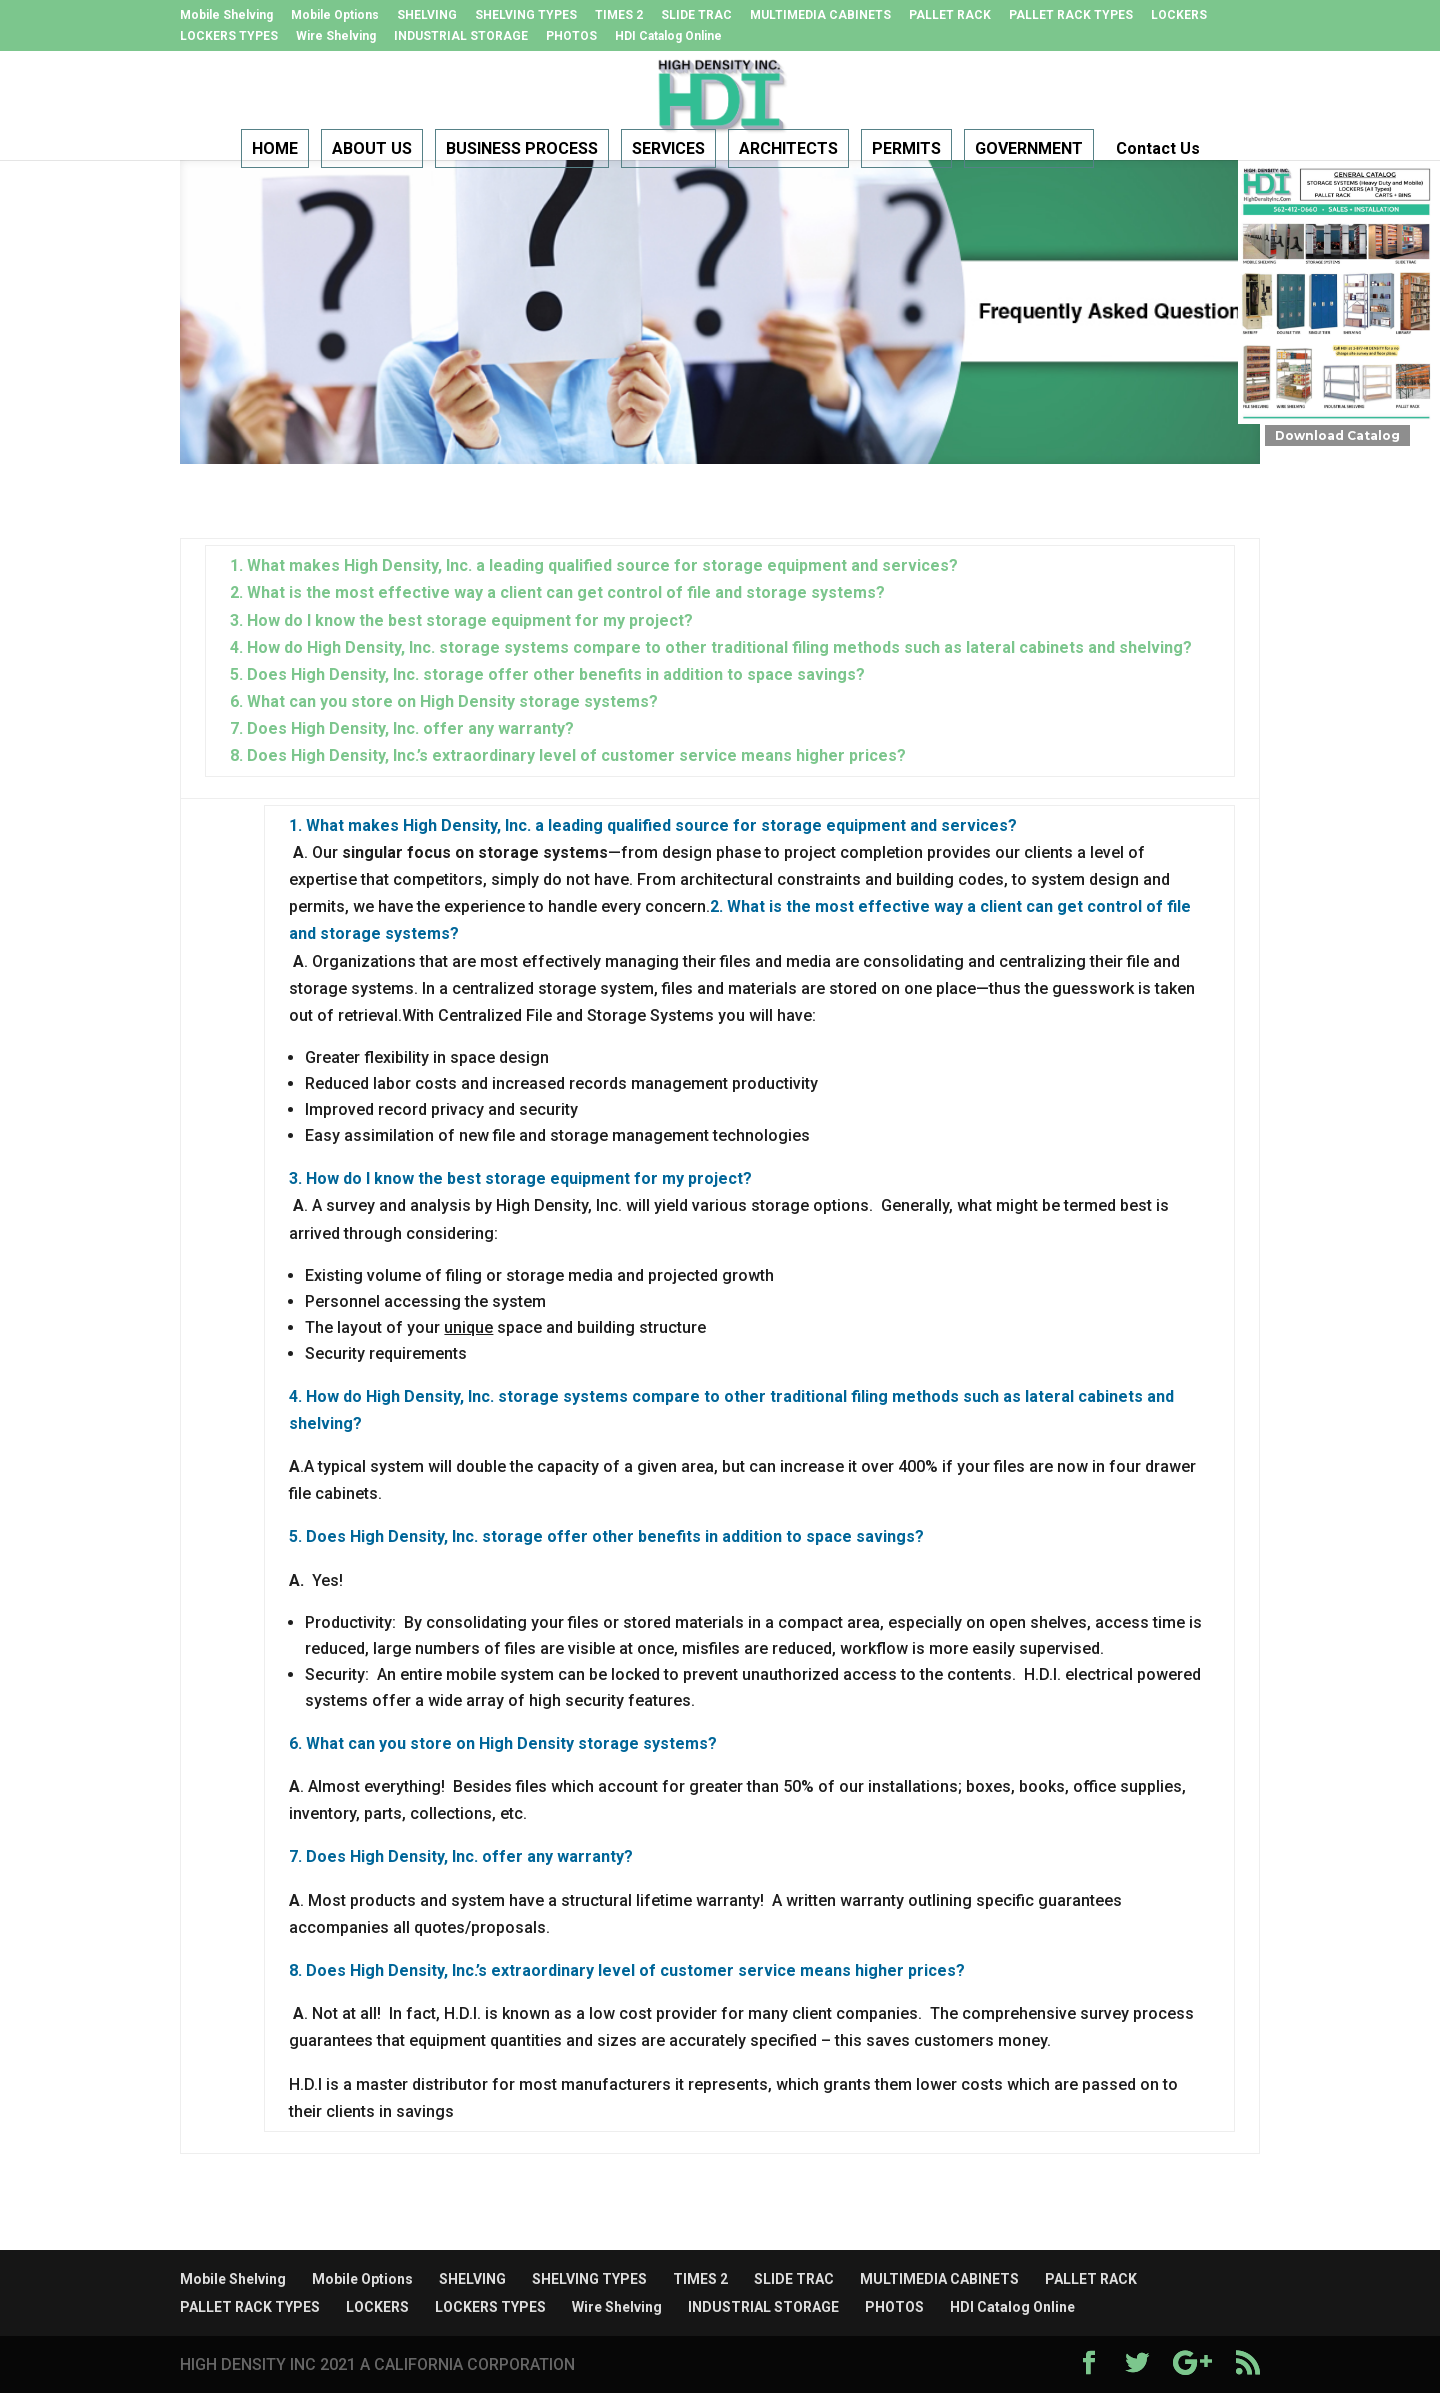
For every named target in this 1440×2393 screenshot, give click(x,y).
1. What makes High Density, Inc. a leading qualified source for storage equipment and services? (594, 565)
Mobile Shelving (226, 15)
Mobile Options (335, 15)
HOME (275, 149)
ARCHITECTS (788, 149)
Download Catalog (1337, 435)
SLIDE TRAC (696, 15)
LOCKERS (1179, 15)
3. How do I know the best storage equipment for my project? (461, 620)
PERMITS (906, 149)
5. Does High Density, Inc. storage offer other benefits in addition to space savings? (547, 674)
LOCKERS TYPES (229, 36)
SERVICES (668, 149)
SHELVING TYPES (526, 15)
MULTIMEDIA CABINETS (820, 15)
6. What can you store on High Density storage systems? (444, 701)
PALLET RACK (950, 15)
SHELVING (427, 15)
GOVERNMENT (1029, 149)
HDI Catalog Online (668, 36)
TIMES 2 (619, 15)
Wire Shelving (336, 36)
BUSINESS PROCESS (522, 149)
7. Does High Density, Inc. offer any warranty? (402, 728)
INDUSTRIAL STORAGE (461, 36)
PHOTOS (571, 36)
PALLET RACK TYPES (1071, 15)
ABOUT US (372, 149)
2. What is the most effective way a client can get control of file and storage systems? (557, 592)
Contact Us (1158, 149)
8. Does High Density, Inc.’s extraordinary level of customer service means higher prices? (568, 755)
